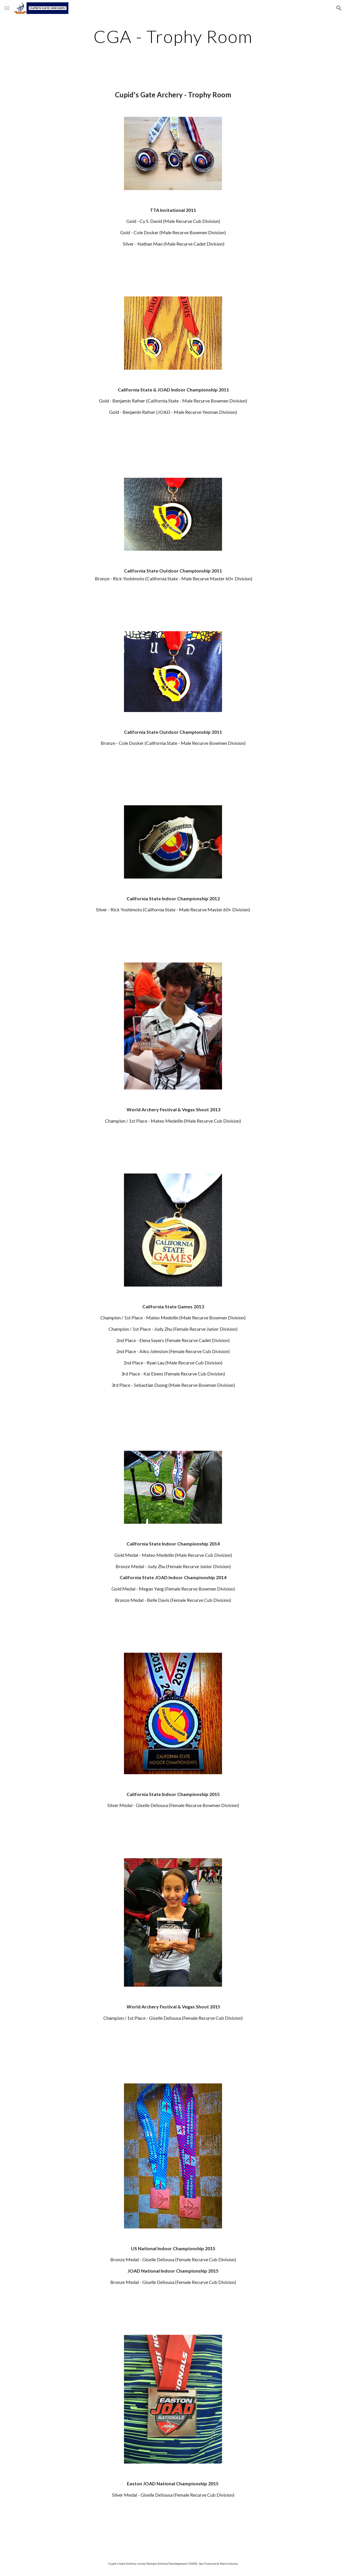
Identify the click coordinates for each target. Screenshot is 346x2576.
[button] (7, 8)
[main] (173, 36)
